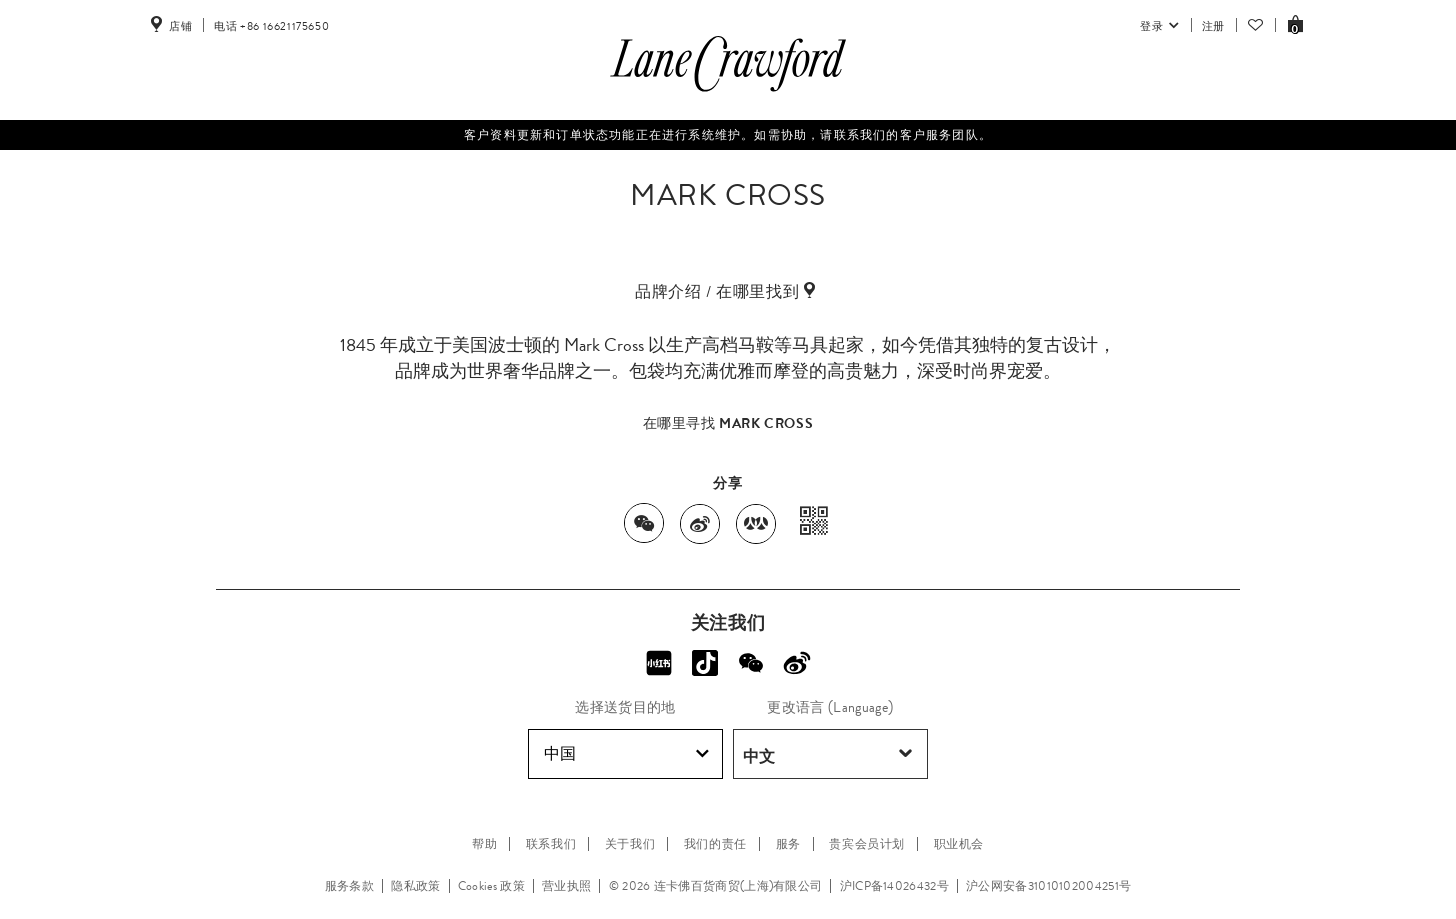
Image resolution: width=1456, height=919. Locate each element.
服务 (788, 844)
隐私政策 (415, 886)
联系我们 (551, 844)
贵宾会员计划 (867, 844)
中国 (626, 754)
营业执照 (566, 886)
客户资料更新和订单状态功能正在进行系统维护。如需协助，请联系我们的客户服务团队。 (728, 135)
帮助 (484, 844)
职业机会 (959, 844)
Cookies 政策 (491, 886)
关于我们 (630, 844)
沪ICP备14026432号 (894, 886)
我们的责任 (715, 844)
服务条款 (349, 886)
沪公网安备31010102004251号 (1048, 886)
